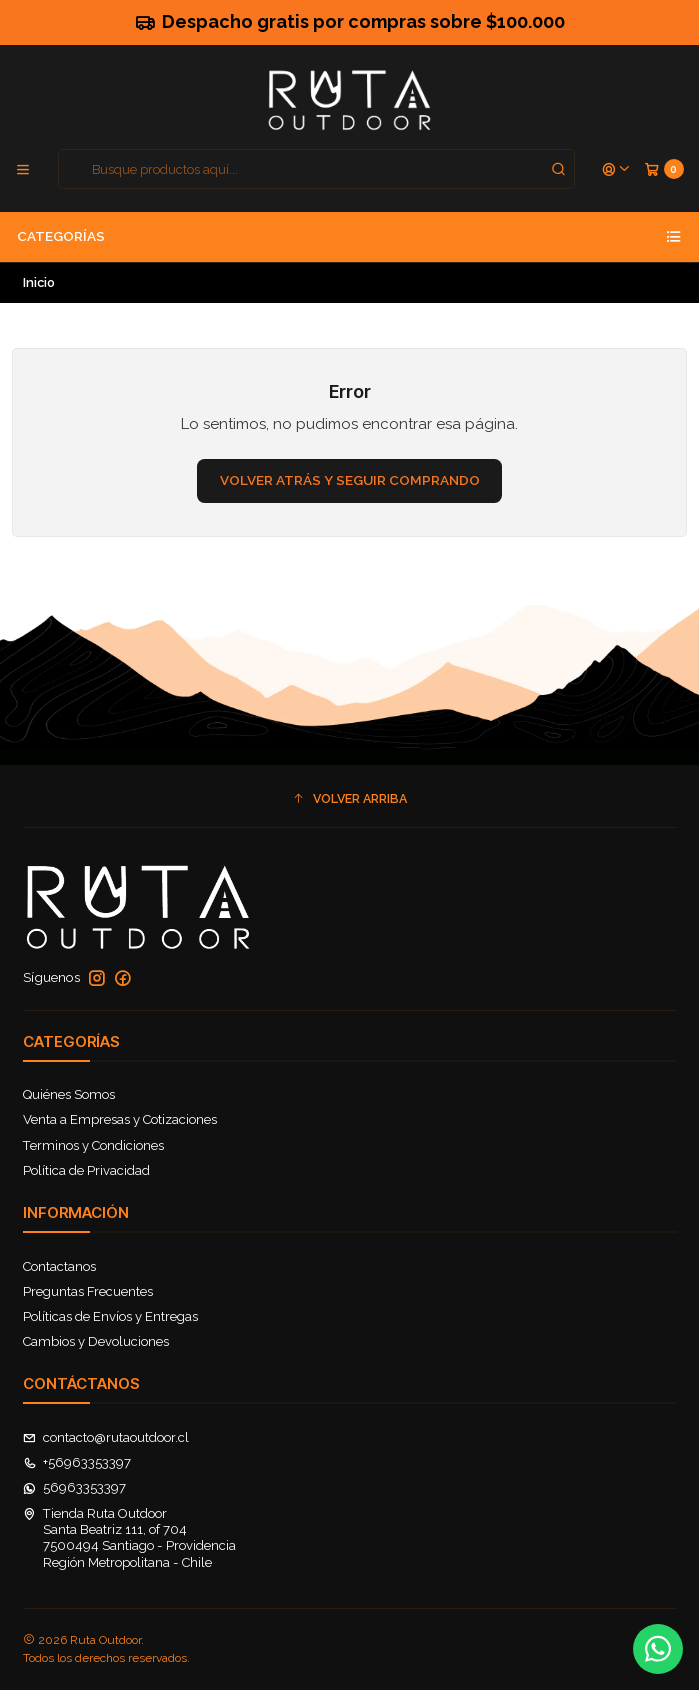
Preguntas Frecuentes (88, 1291)
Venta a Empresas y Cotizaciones (120, 1119)
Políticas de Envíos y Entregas (110, 1316)
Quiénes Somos (69, 1094)
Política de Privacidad (86, 1170)
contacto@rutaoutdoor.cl (106, 1437)
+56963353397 (77, 1462)
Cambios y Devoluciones (96, 1341)
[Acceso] (616, 169)
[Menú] (23, 169)
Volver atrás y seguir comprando (350, 480)
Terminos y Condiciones (93, 1145)
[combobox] (317, 169)
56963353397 (75, 1487)
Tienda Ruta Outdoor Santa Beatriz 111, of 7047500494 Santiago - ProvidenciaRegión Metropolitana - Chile (130, 1538)
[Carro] (664, 169)
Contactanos (59, 1266)
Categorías (349, 237)
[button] (350, 798)
